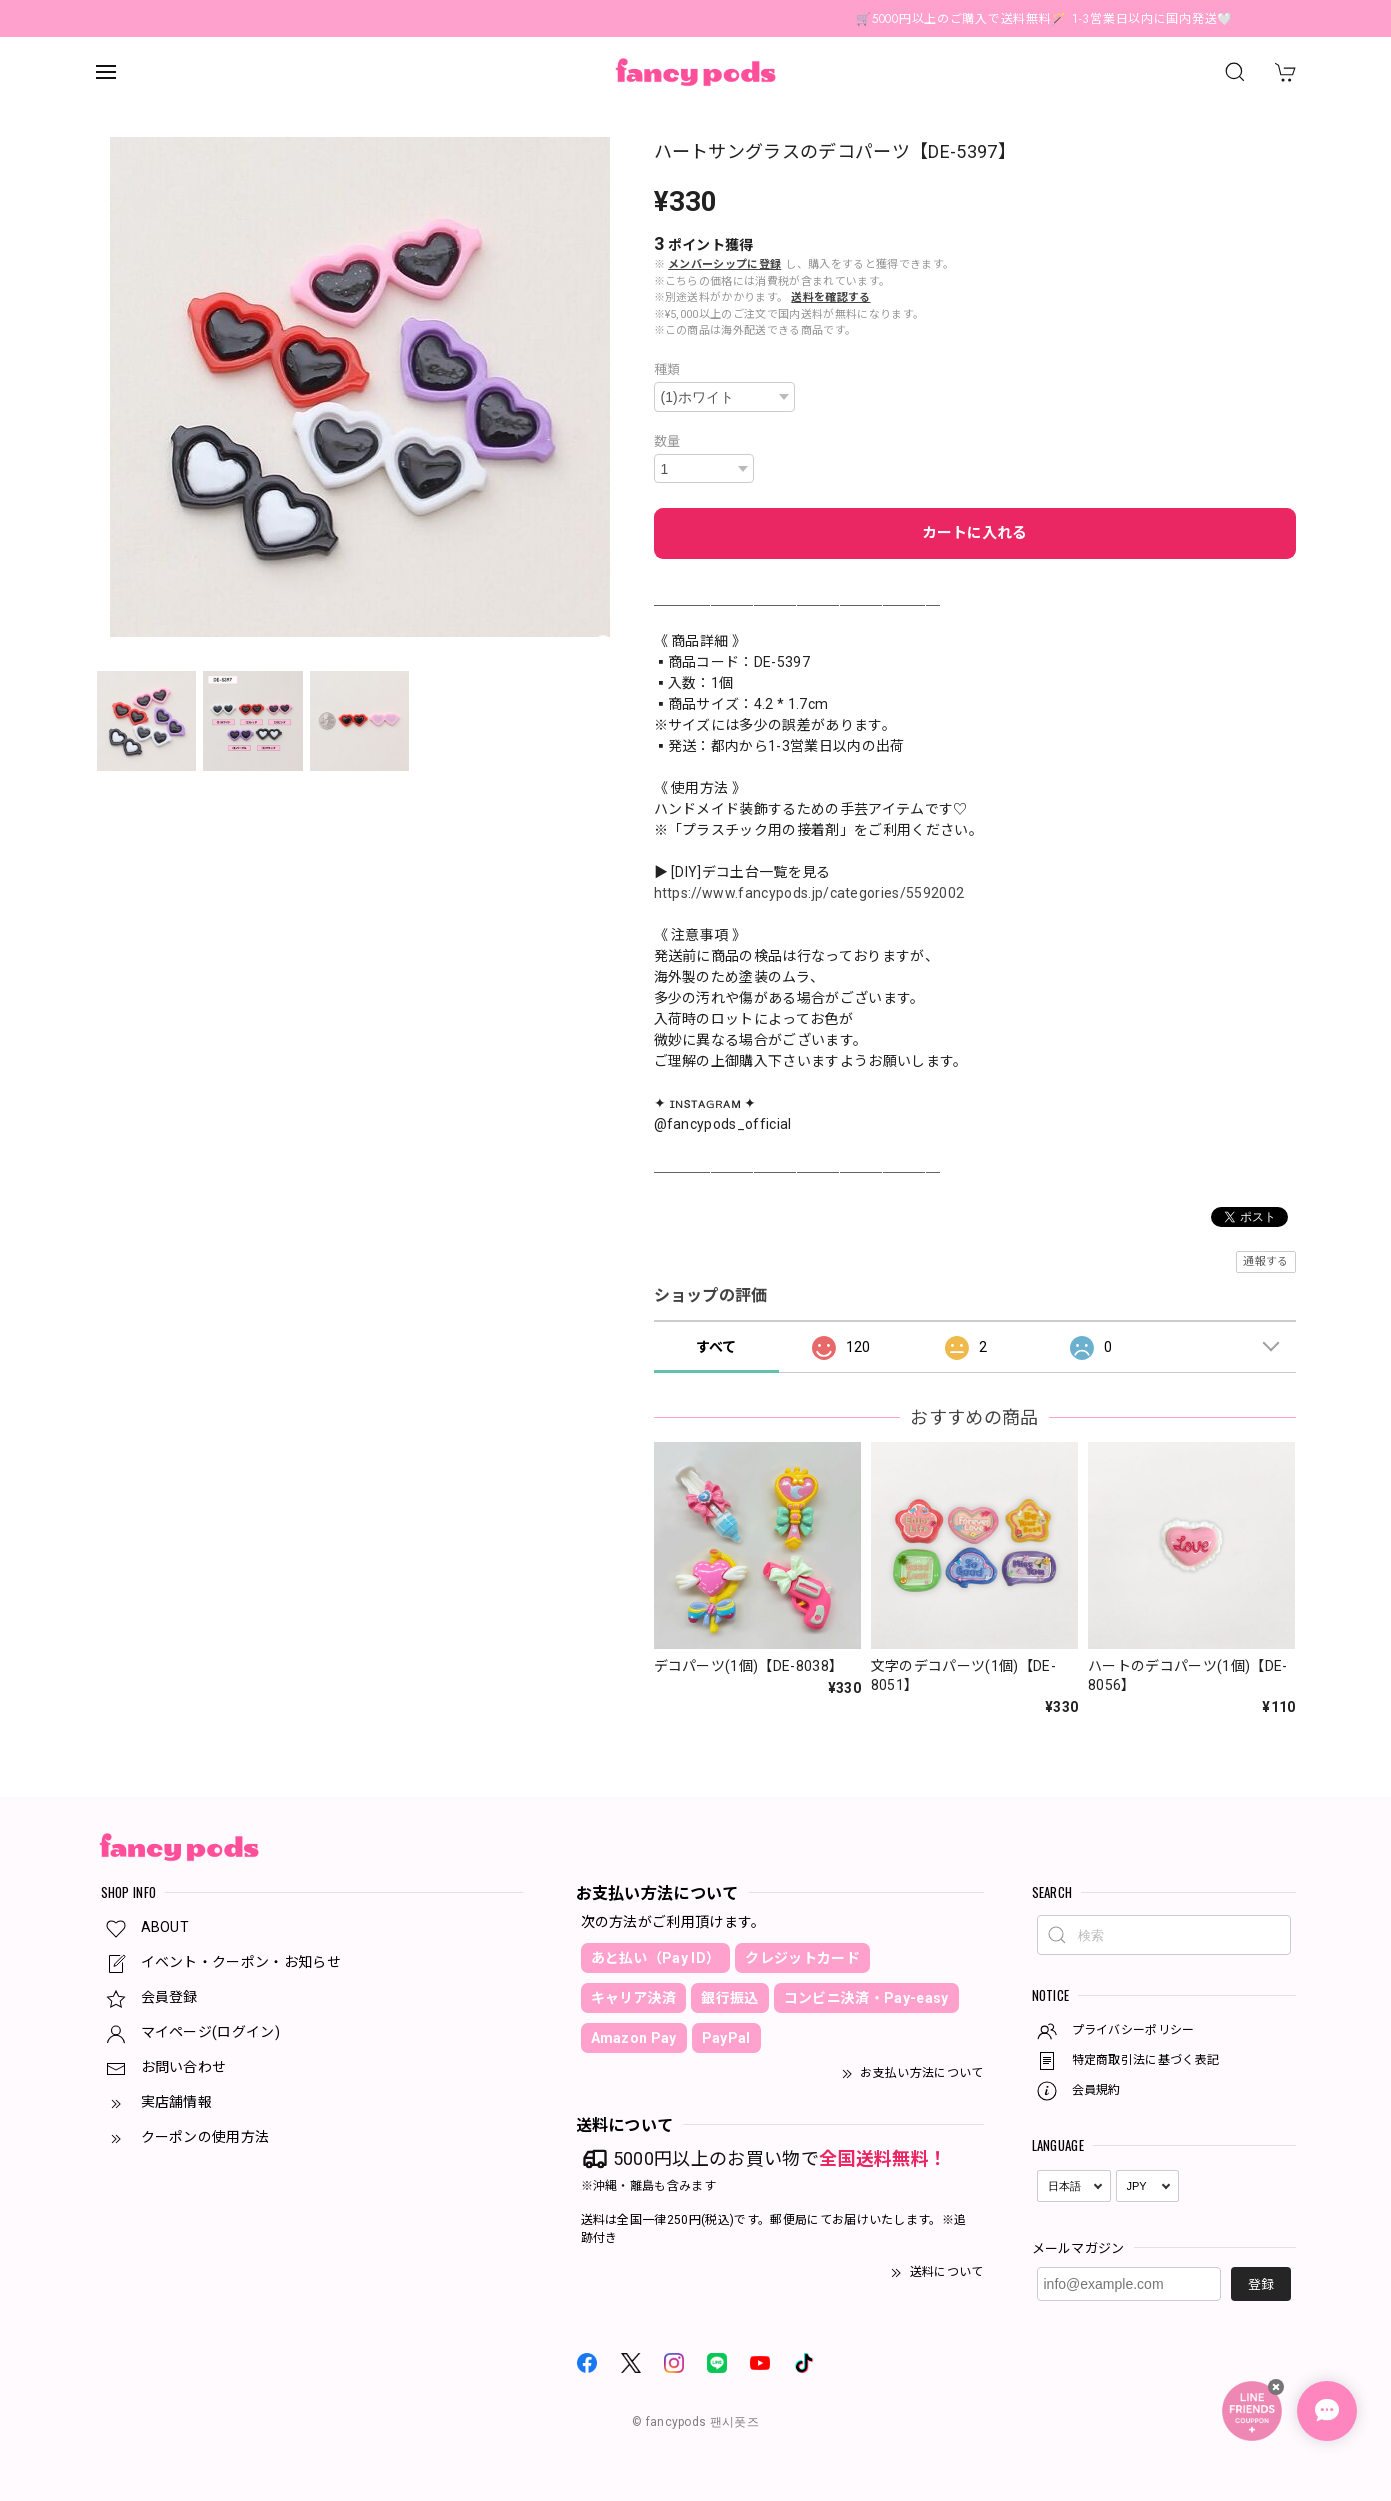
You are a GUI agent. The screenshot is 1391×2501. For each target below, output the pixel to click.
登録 (1261, 2284)
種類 (667, 369)
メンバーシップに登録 (724, 264)
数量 (667, 441)
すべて (716, 1347)
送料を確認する (830, 297)
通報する (1265, 1261)
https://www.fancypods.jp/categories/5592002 (809, 893)
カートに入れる (974, 533)
